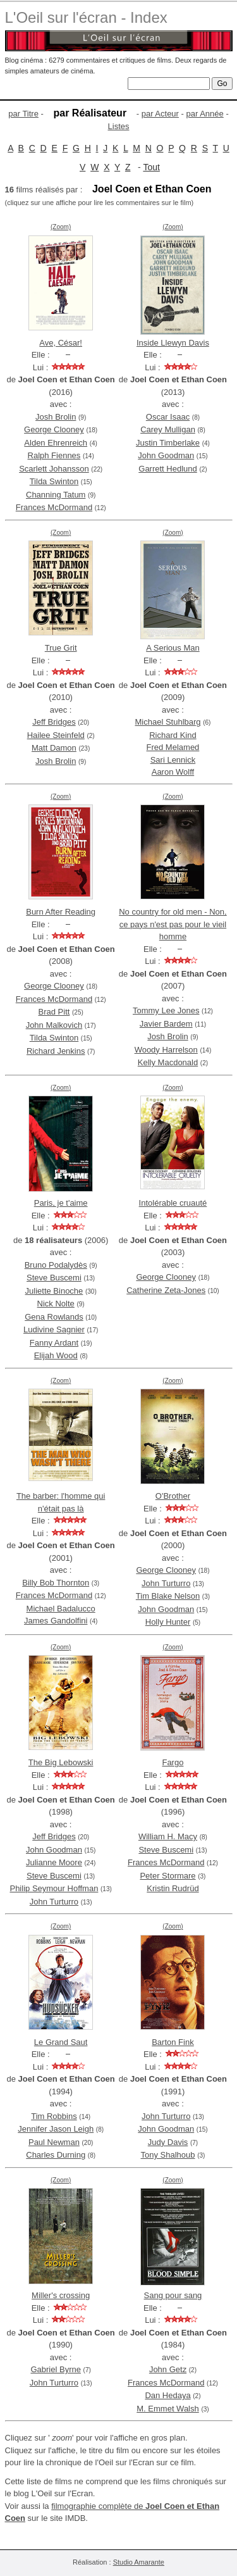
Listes (119, 126)
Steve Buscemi (54, 1277)
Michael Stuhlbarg (167, 722)
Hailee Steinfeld (56, 735)
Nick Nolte (56, 1303)
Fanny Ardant (54, 1342)
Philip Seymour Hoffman (53, 1888)
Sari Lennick (173, 760)
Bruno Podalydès (56, 1265)
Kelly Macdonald (168, 1062)
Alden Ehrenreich (55, 442)
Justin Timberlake (168, 442)
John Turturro (166, 1583)
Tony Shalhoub (168, 2155)
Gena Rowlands (54, 1317)
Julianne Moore (54, 1862)
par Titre (23, 113)
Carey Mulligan (167, 429)
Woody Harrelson (166, 1049)
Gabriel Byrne (55, 2369)
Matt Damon (54, 748)
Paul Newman (54, 2142)
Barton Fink (172, 2042)
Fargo (172, 1762)
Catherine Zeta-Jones (165, 1290)
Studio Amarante (138, 2562)
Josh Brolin (55, 417)
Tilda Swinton (54, 481)
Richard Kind (172, 735)
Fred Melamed (173, 747)
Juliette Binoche (54, 1291)
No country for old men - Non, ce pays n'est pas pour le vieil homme (173, 924)
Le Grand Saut (61, 2042)
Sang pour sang (173, 2295)
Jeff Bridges (53, 722)
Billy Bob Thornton (55, 1582)
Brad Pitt (54, 1011)
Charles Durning (55, 2155)
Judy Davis (168, 2142)
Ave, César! (60, 342)
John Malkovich (54, 1025)
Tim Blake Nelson (168, 1596)
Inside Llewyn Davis (173, 342)
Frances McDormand (54, 507)
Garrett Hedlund (167, 468)
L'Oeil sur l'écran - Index (86, 17)
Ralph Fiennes (54, 455)
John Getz (167, 2369)
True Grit (61, 648)
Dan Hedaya (167, 2395)
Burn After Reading (60, 911)
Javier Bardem (166, 1024)
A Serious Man (173, 648)
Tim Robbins (53, 2116)
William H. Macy (167, 1836)
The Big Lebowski (61, 1762)
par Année (205, 113)
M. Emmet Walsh (167, 2408)
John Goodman (166, 455)
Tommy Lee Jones (166, 1010)
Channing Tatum (55, 494)
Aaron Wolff (173, 772)
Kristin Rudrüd (172, 1888)
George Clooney (54, 429)
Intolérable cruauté (173, 1203)
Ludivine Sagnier (54, 1329)
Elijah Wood (56, 1355)
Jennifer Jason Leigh (56, 2129)
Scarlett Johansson (54, 468)
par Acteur (160, 113)
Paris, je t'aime (61, 1203)
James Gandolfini (55, 1620)
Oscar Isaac (168, 417)
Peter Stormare (167, 1875)
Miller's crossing (61, 2295)
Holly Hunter (168, 1622)
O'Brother (172, 1496)
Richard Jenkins (56, 1051)
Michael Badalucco (61, 1608)
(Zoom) (61, 226)
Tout (151, 167)
